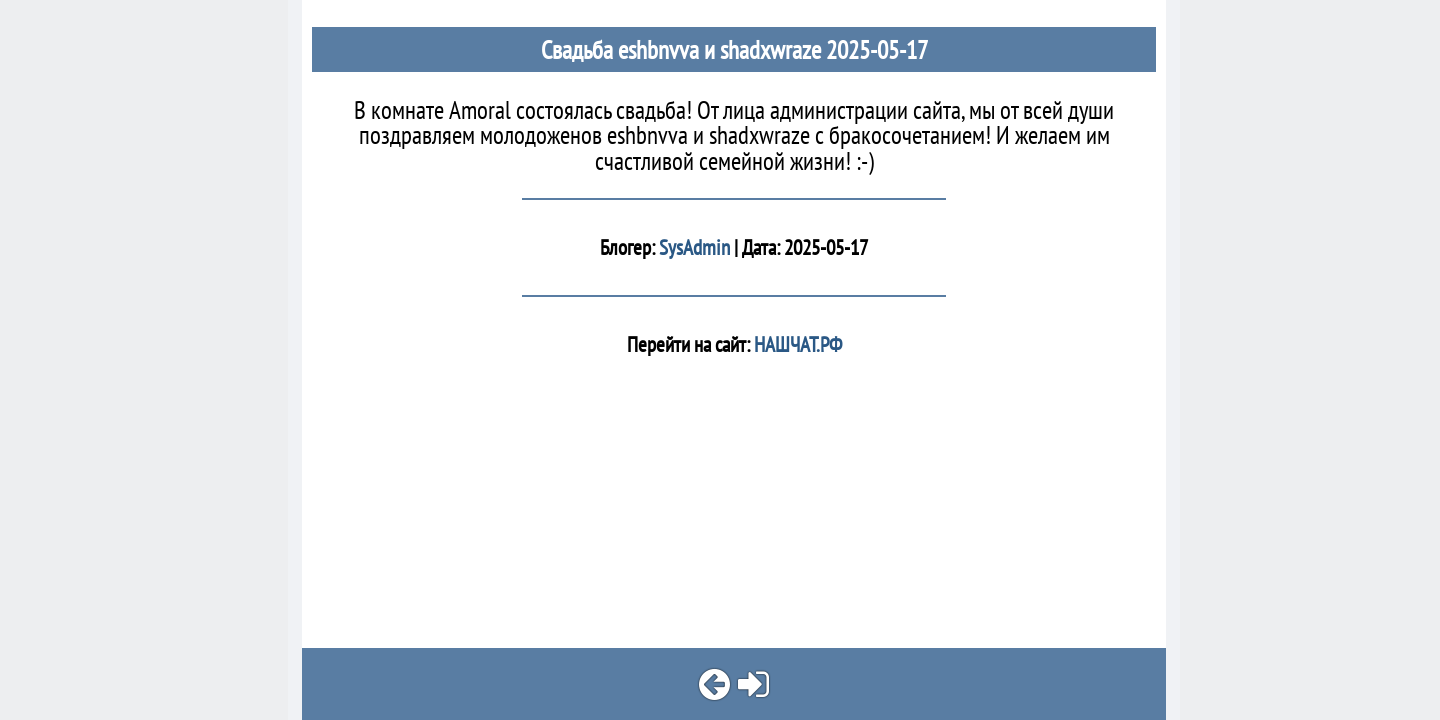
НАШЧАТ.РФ (796, 344)
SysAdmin (694, 247)
